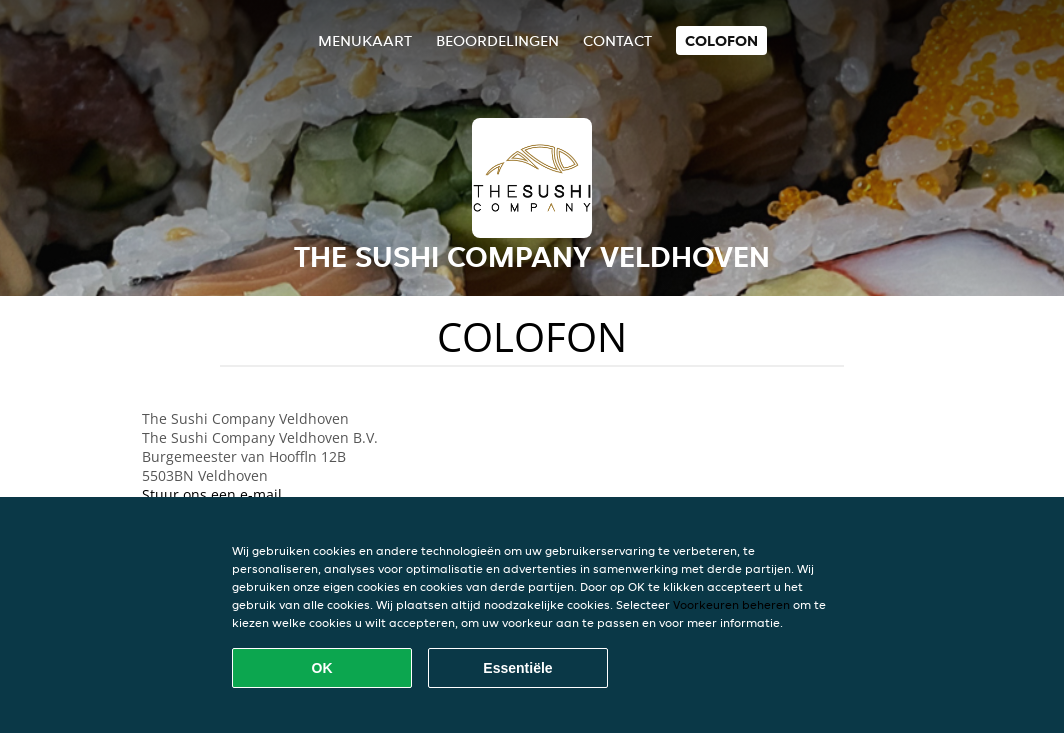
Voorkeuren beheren (731, 604)
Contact (617, 40)
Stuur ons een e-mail (212, 494)
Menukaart (365, 40)
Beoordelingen (497, 40)
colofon (721, 40)
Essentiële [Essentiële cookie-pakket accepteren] (517, 668)
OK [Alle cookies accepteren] (322, 668)
